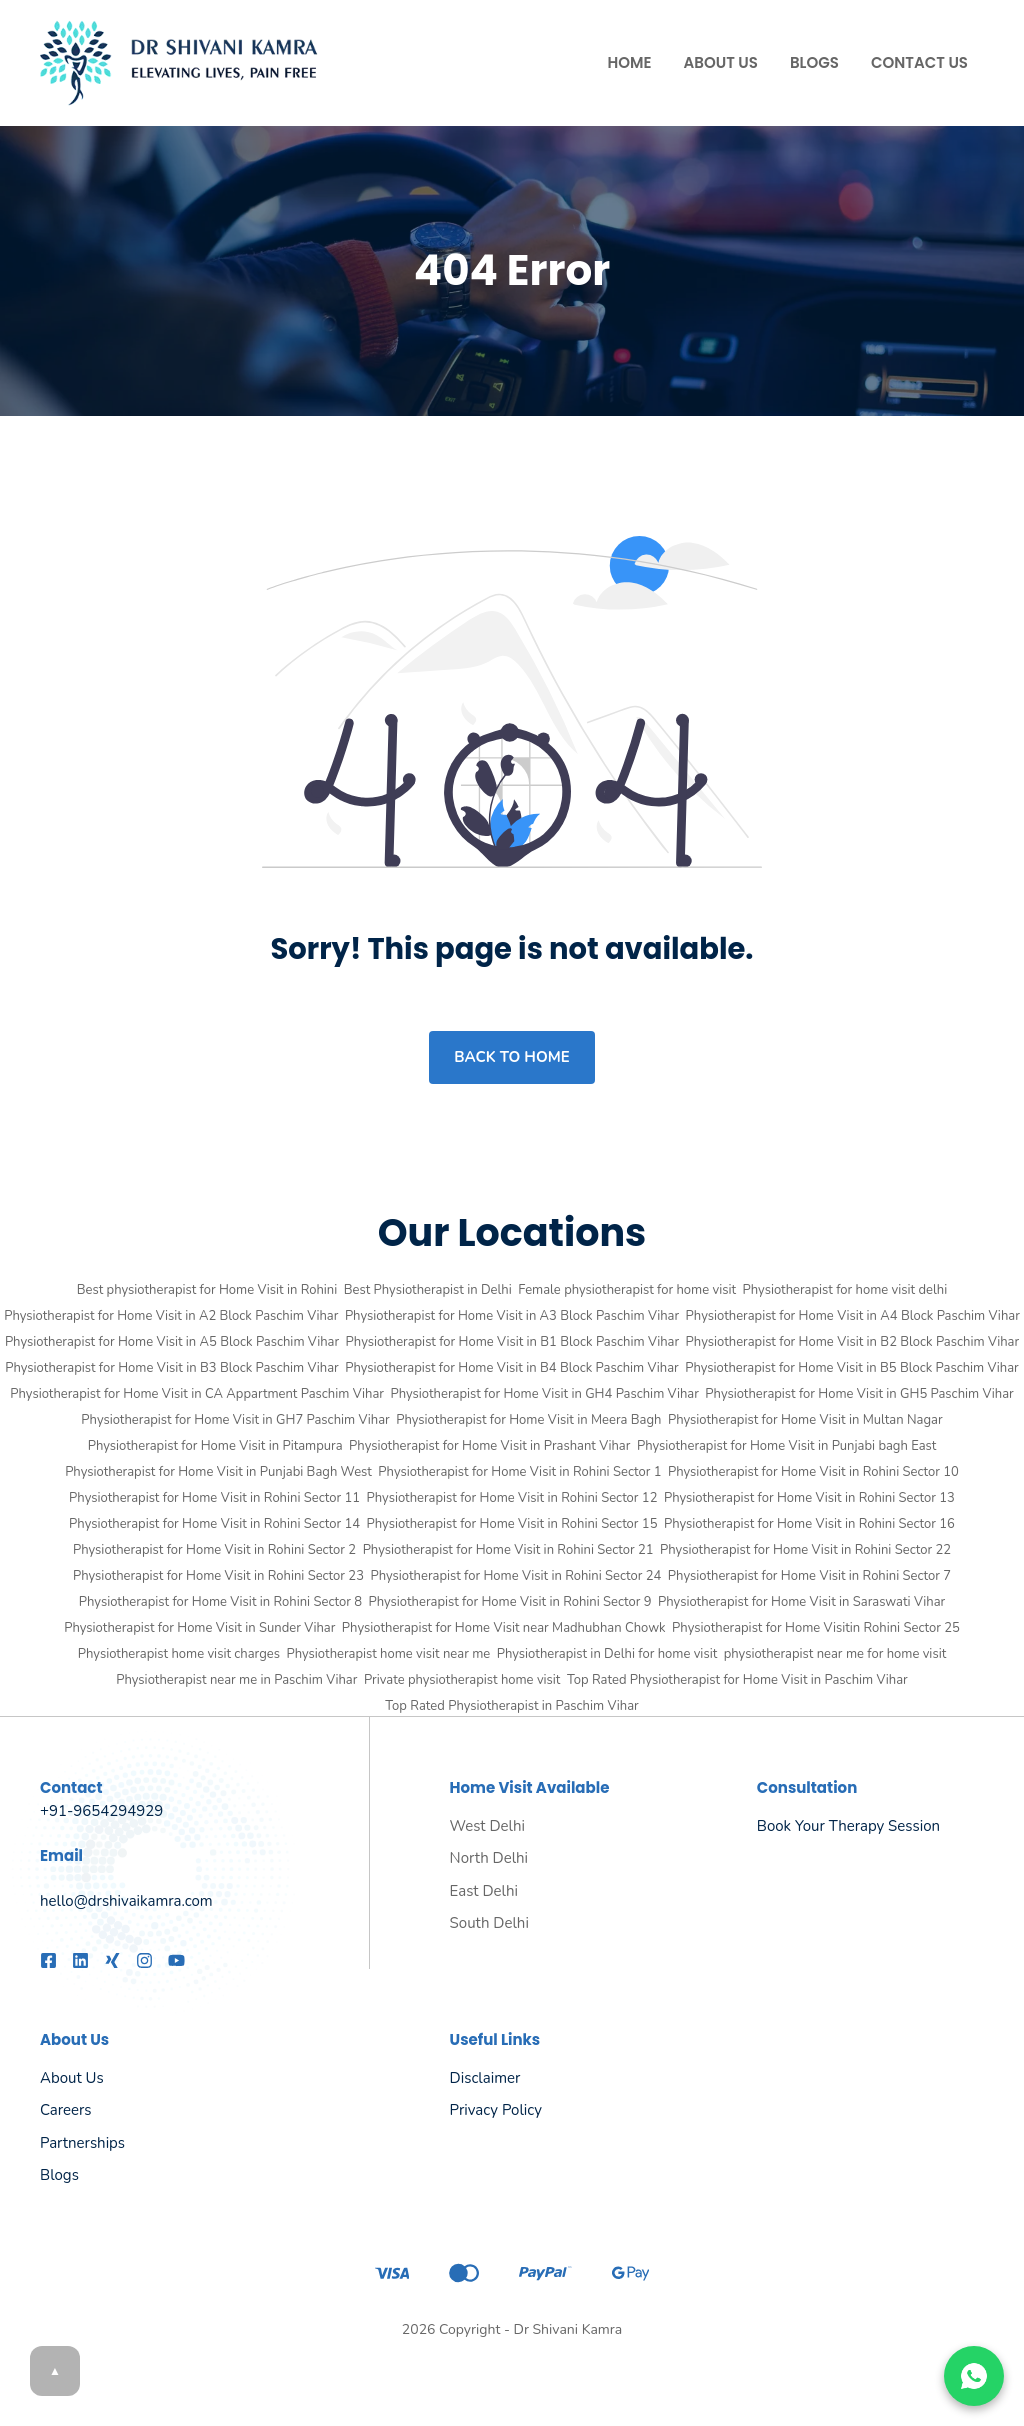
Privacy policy (496, 2110)
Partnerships (82, 2143)
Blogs (814, 62)
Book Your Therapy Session (848, 1826)
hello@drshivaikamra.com (126, 1901)
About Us (721, 62)
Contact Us (919, 62)
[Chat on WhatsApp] (974, 2376)
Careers (66, 2110)
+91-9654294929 (101, 1811)
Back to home (511, 1057)
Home (630, 62)
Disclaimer (485, 2078)
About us (72, 2078)
